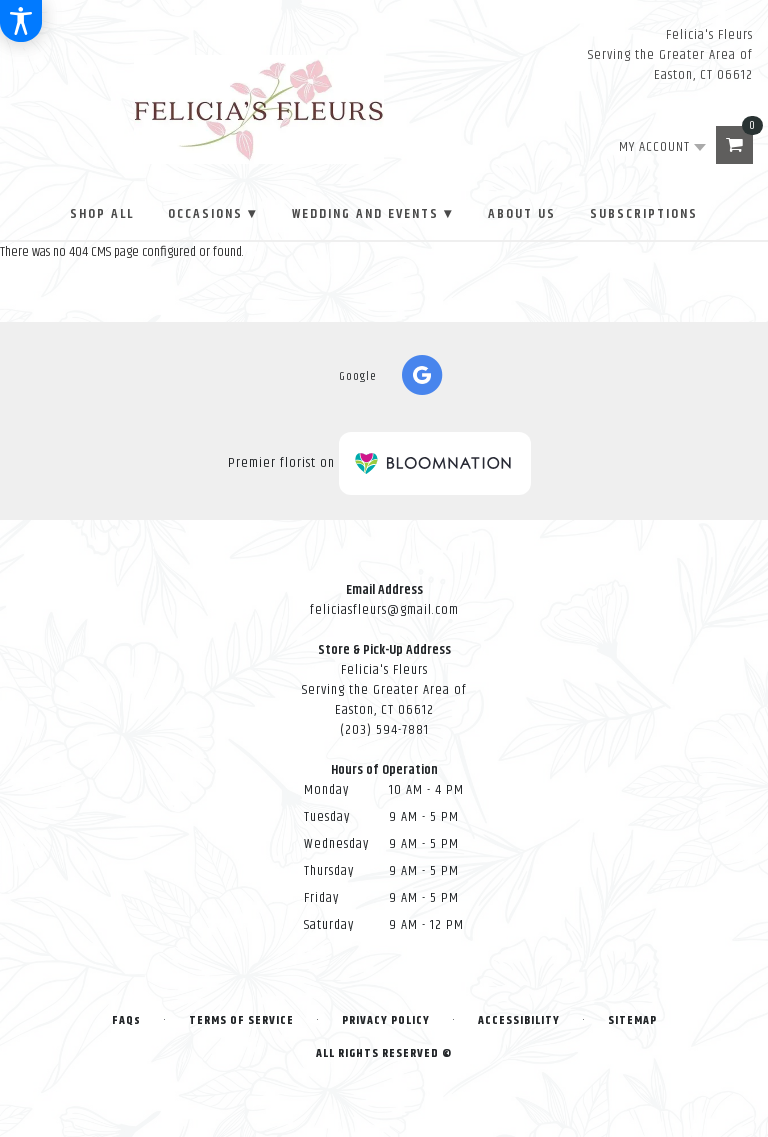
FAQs (126, 1020)
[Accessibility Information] (21, 21)
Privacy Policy (386, 1020)
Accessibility (519, 1020)
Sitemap (632, 1020)
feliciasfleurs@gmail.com (384, 610)
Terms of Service (241, 1020)
